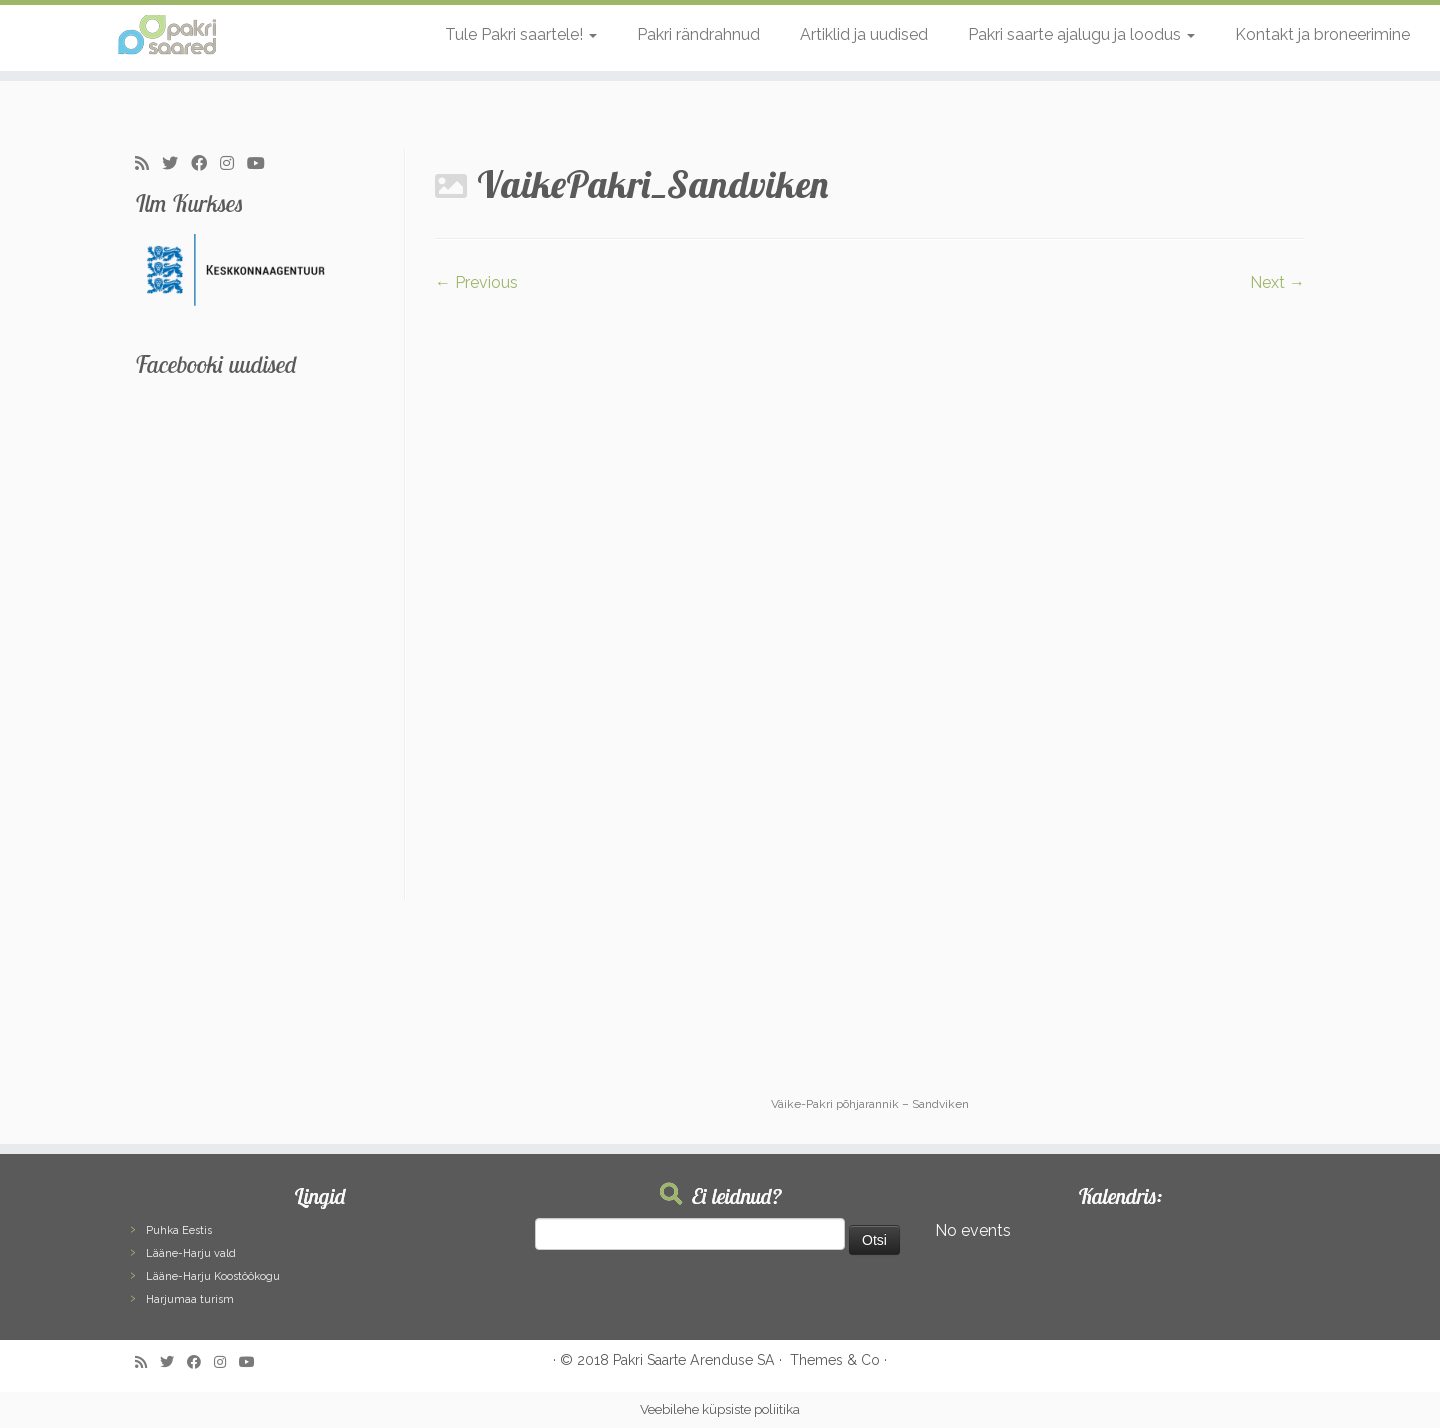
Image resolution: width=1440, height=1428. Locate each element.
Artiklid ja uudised (864, 34)
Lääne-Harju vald (191, 1253)
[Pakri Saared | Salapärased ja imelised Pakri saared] (166, 35)
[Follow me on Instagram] (233, 164)
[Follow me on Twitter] (176, 164)
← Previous (476, 282)
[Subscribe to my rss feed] (148, 164)
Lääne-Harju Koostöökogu (213, 1276)
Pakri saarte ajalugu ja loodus (1081, 34)
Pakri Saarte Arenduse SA (694, 1360)
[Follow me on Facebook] (205, 164)
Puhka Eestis (179, 1230)
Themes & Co (835, 1360)
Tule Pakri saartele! (521, 34)
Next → (1277, 282)
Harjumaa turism (190, 1299)
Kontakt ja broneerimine (1322, 34)
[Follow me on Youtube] (262, 164)
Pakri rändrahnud (698, 34)
